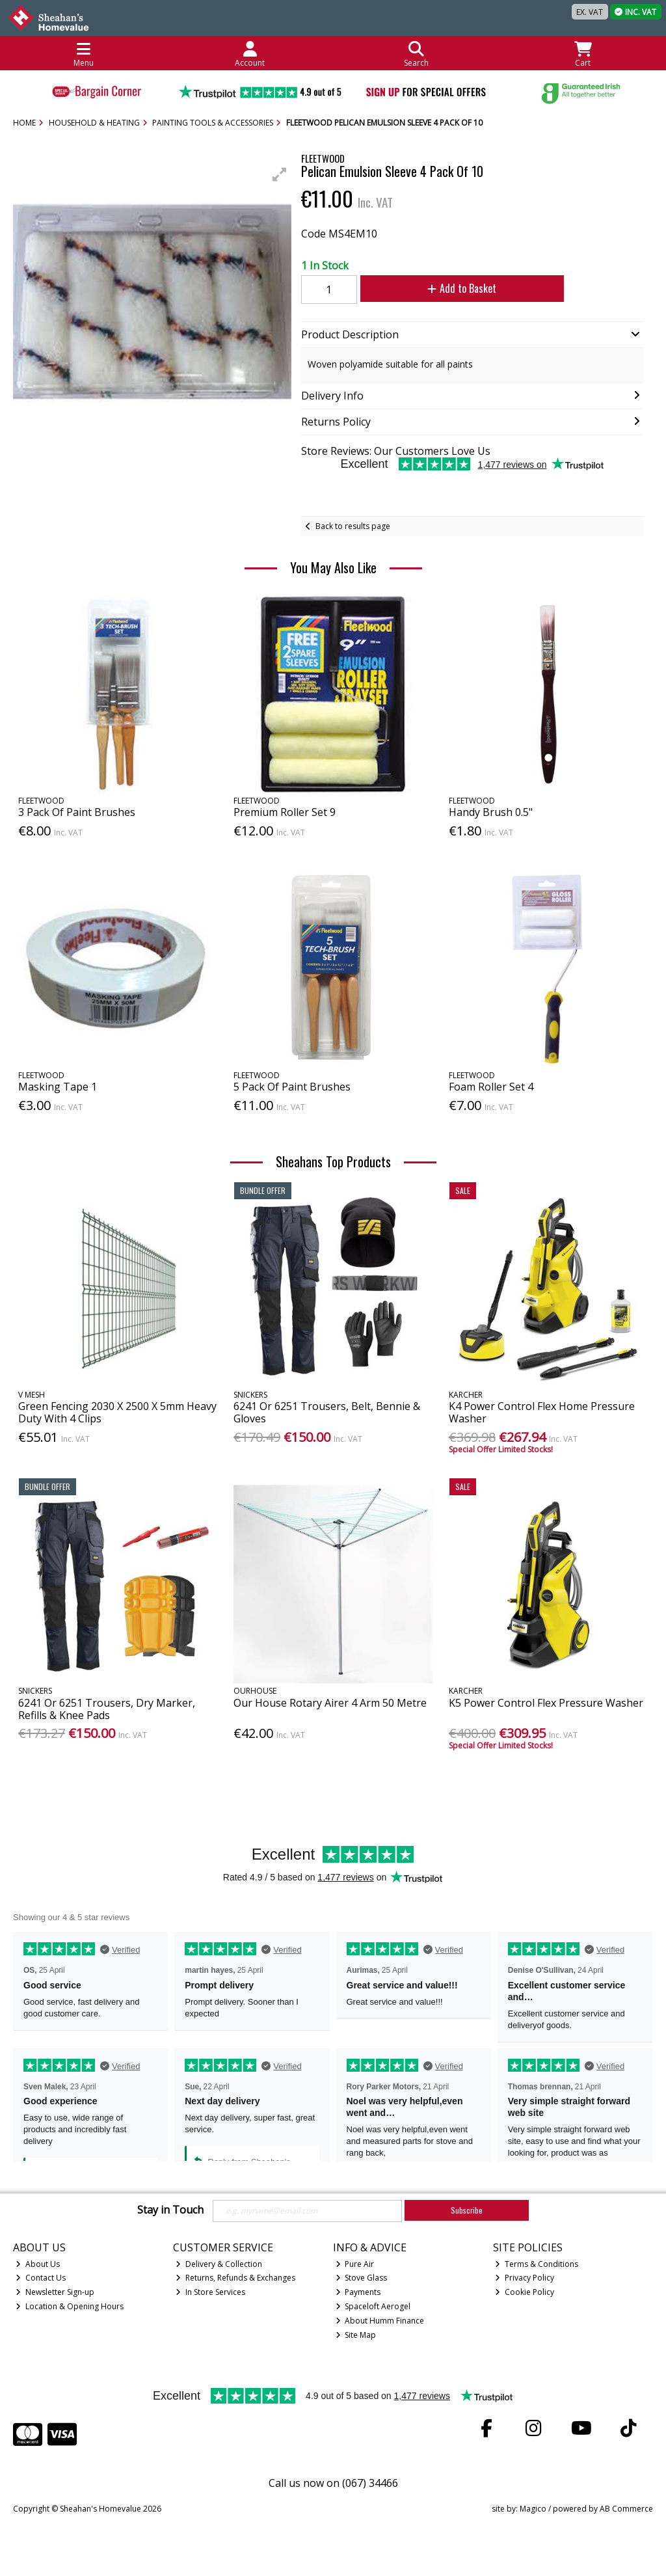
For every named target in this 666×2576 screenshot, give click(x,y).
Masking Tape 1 (57, 1086)
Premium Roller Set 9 (284, 812)
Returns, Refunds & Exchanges (235, 2277)
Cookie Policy (524, 2292)
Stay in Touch (170, 2210)
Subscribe (467, 2210)
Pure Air (355, 2264)
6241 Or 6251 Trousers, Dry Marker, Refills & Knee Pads (106, 1709)
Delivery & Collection (219, 2264)
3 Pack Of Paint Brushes (76, 812)
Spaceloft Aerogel (373, 2306)
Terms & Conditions (536, 2264)
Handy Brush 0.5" (491, 812)
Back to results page (352, 526)
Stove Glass (362, 2277)
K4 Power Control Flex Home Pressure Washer (542, 1412)
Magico (533, 2508)
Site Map (356, 2334)
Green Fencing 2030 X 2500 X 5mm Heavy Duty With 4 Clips (117, 1412)
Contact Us (41, 2277)
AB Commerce (626, 2508)
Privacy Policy (524, 2277)
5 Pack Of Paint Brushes (292, 1086)
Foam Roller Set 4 (491, 1086)
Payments (358, 2292)
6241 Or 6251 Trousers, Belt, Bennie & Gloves (326, 1412)
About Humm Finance (380, 2320)
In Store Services (210, 2292)
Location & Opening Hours (70, 2306)
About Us (38, 2264)
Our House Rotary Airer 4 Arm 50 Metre (330, 1703)
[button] (279, 174)
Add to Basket (461, 288)
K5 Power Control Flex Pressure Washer (546, 1703)
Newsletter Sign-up (55, 2292)
